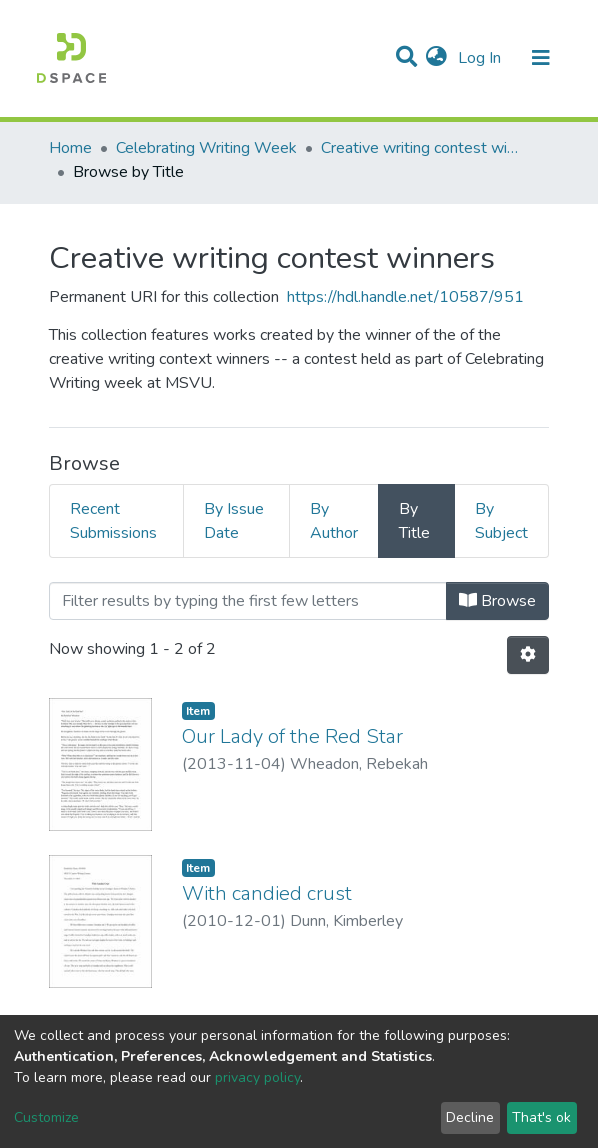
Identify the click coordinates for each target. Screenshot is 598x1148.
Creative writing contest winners (421, 148)
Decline (470, 1117)
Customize (46, 1117)
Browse (497, 601)
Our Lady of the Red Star (292, 736)
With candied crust (267, 893)
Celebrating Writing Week (206, 148)
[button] (436, 58)
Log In (481, 58)
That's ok (541, 1117)
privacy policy (257, 1077)
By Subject (501, 521)
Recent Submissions (113, 521)
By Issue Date (234, 521)
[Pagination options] (528, 655)
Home (70, 148)
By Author (334, 521)
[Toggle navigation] (541, 58)
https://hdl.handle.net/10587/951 (405, 297)
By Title (414, 521)
